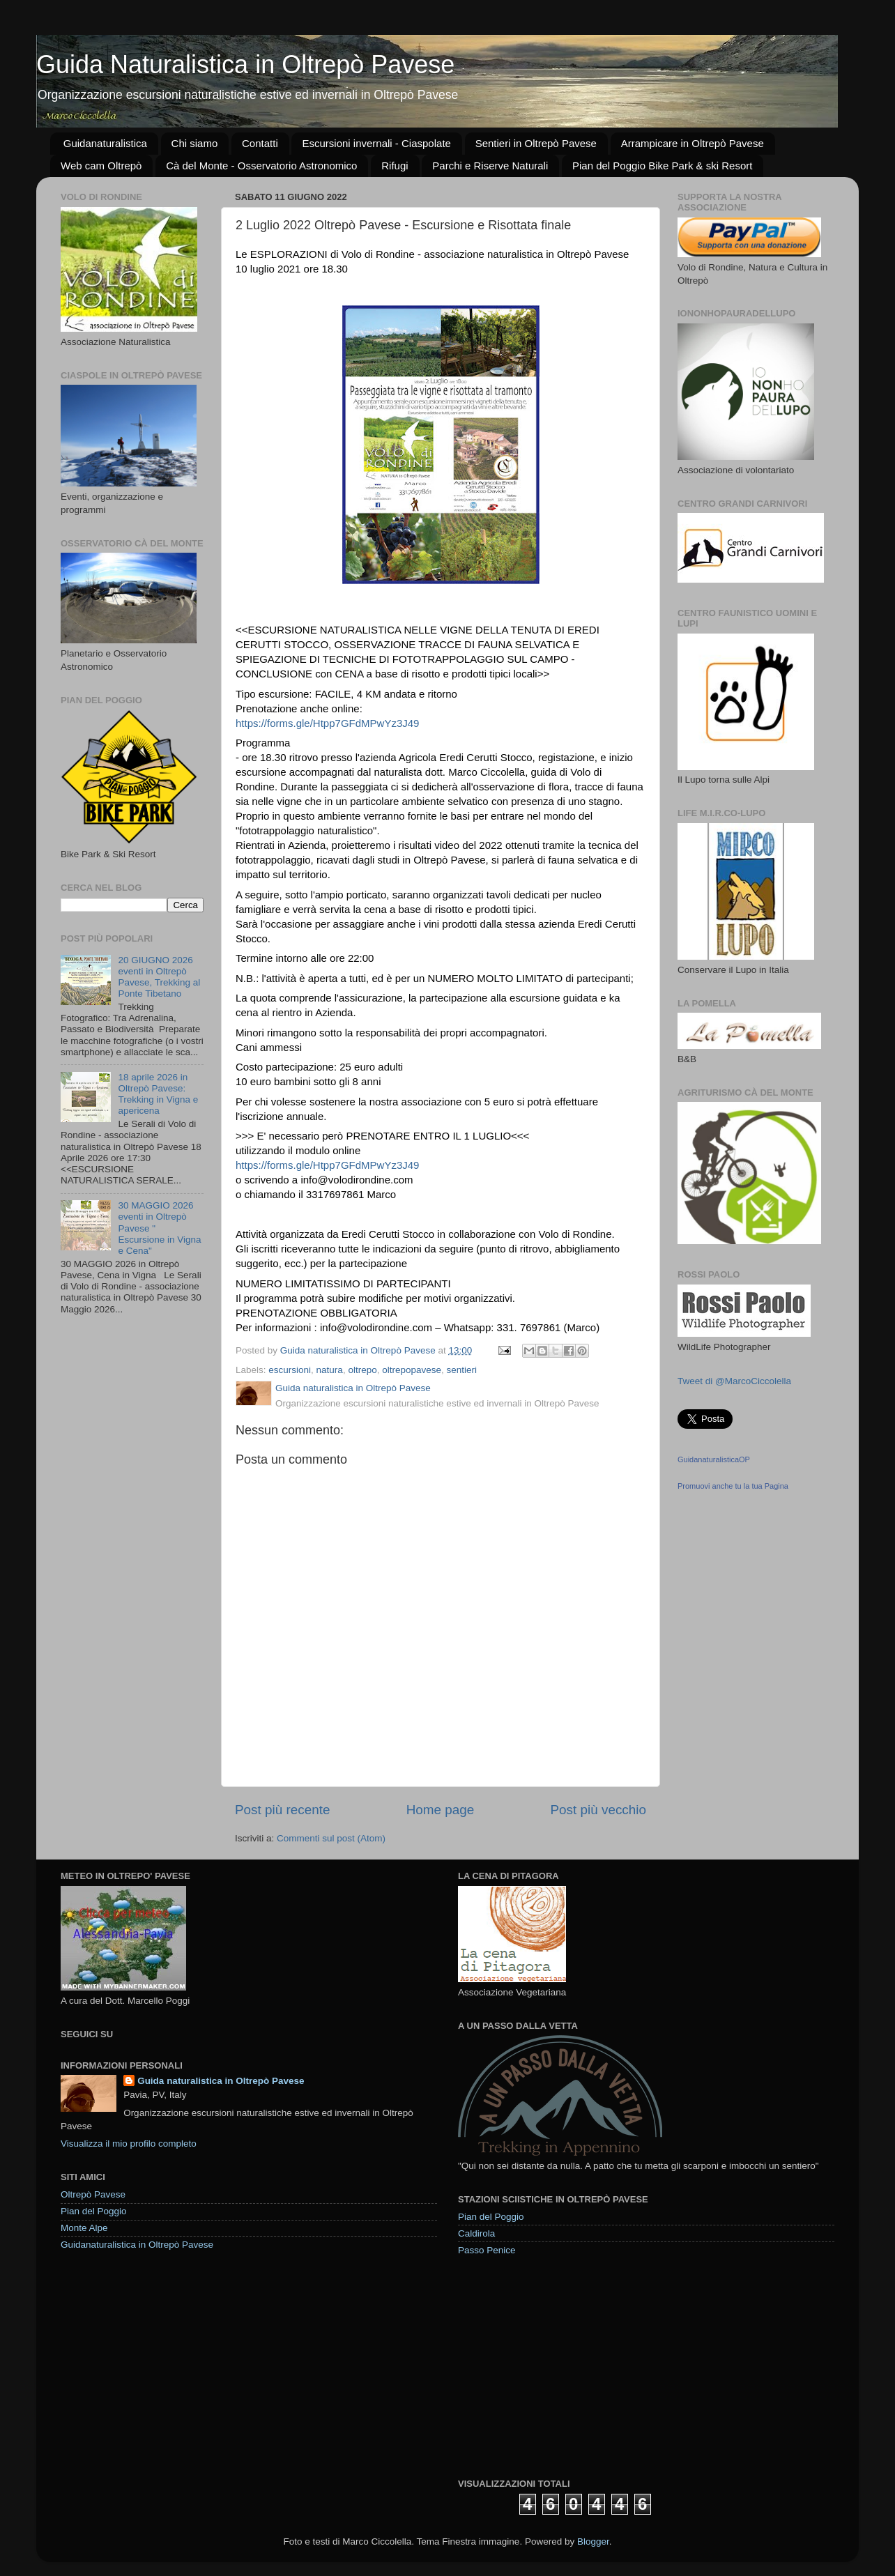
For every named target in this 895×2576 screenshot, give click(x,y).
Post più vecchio (598, 1809)
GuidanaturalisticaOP (714, 1459)
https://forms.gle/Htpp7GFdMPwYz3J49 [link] (327, 723)
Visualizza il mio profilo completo (129, 2143)
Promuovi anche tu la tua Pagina (733, 1486)
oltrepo (362, 1370)
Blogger (593, 2541)
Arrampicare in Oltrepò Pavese (692, 143)
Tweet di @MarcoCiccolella (734, 1381)
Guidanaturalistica (105, 143)
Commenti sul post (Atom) (331, 1838)
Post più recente (282, 1809)
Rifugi (394, 165)
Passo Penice (487, 2250)
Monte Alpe (84, 2228)
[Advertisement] (562, 2366)
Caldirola (476, 2233)
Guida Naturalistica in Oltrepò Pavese (245, 64)
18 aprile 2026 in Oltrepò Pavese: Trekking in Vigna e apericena (158, 1094)
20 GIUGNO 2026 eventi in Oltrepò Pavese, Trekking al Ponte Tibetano (159, 977)
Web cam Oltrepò (101, 165)
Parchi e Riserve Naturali (490, 165)
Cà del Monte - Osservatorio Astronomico (261, 165)
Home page (440, 1809)
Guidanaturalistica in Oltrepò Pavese (137, 2244)
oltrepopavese (411, 1370)
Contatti (260, 143)
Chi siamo (194, 143)
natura (329, 1370)
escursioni (289, 1370)
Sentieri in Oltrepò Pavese (536, 143)
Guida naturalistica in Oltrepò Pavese (220, 2081)
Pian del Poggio (94, 2211)
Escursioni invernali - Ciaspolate (376, 143)
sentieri (462, 1370)
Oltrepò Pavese (93, 2194)
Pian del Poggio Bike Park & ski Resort (662, 165)
